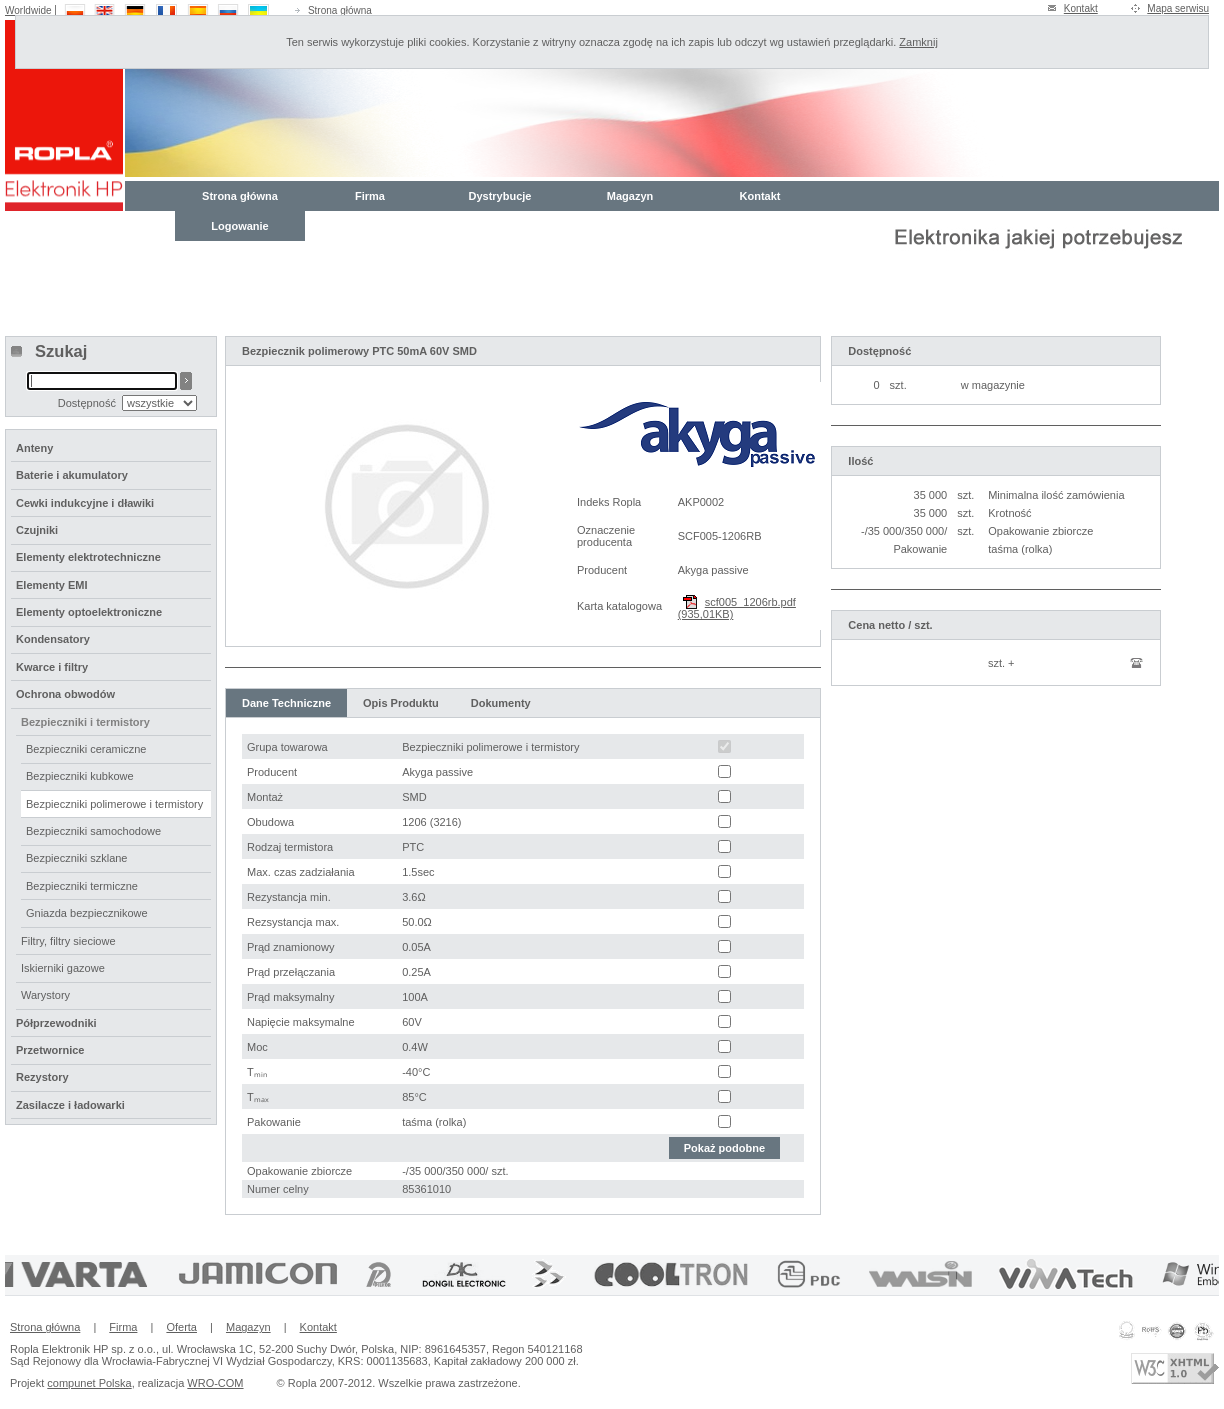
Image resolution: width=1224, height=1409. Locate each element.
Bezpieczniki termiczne (82, 886)
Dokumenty (501, 703)
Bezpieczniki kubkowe (80, 776)
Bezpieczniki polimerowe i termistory (114, 804)
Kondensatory (53, 639)
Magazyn (630, 196)
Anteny (34, 448)
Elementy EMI (52, 585)
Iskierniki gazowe (63, 968)
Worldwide (28, 10)
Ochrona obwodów (65, 694)
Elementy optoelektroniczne (89, 612)
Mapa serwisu (1178, 8)
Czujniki (37, 530)
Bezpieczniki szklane (77, 858)
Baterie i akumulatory (72, 475)
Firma (370, 196)
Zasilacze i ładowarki (70, 1105)
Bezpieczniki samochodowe (93, 831)
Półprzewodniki (56, 1023)
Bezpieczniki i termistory (85, 722)
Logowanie (239, 226)
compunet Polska (89, 1383)
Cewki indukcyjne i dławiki (85, 503)
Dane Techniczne (286, 703)
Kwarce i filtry (52, 667)
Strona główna (340, 10)
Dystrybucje (500, 196)
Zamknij (918, 42)
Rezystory (42, 1077)
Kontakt (1081, 8)
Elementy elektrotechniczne (88, 557)
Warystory (45, 995)
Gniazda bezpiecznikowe (87, 913)
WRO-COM (215, 1383)
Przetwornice (50, 1050)
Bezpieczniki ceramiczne (86, 749)
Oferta (181, 1327)
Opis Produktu (401, 703)
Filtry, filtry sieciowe (68, 941)
